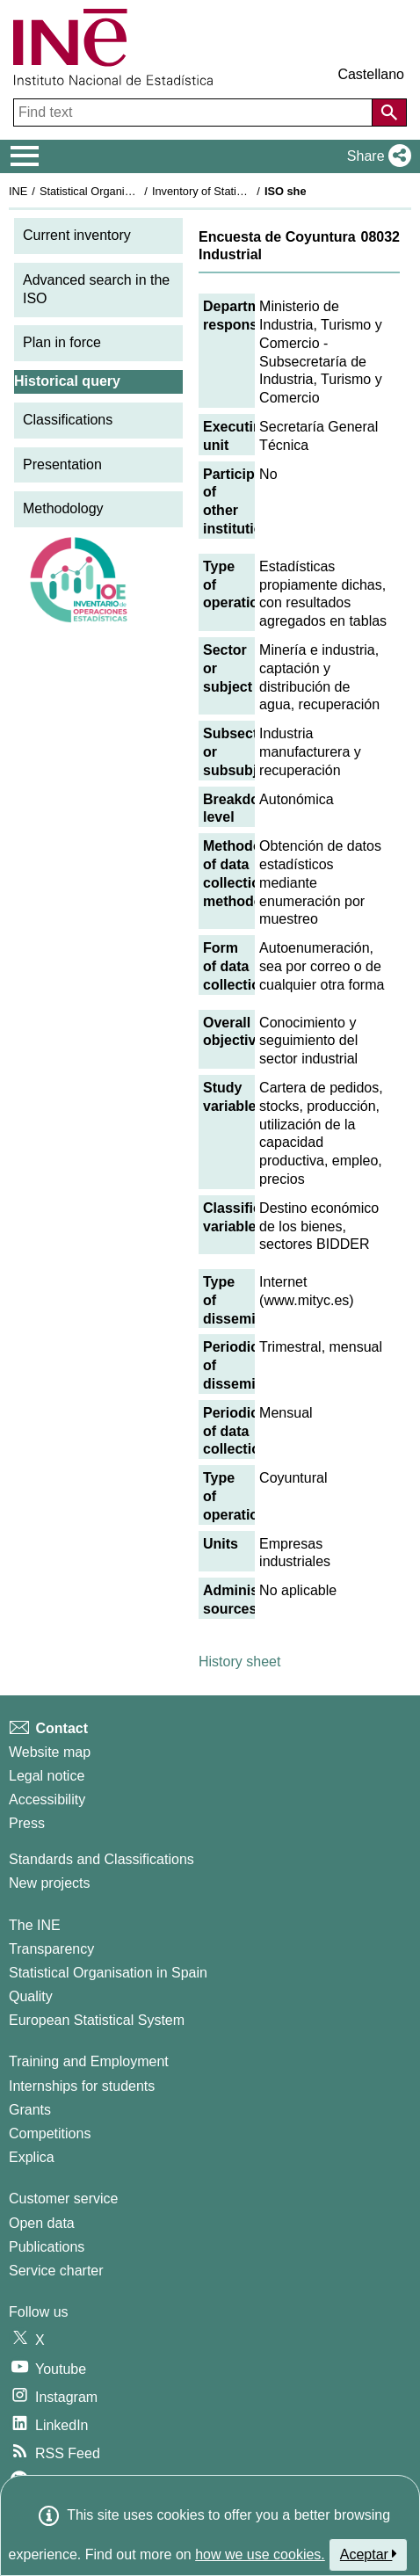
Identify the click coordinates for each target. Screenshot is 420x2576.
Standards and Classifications (101, 1859)
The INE (35, 1925)
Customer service (63, 2198)
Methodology (63, 508)
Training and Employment (89, 2061)
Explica (31, 2157)
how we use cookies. (260, 2554)
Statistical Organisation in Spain (119, 191)
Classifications (67, 419)
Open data (42, 2223)
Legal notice (46, 1775)
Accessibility (47, 1799)
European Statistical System (97, 2020)
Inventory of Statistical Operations (236, 191)
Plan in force (62, 342)
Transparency (51, 1948)
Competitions (50, 2133)
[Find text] (194, 112)
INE (18, 191)
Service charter (56, 2270)
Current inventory (77, 235)
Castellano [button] (370, 74)
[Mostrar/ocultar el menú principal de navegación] (25, 156)
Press (27, 1823)
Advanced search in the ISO (96, 289)
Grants (30, 2109)
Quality (31, 1996)
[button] (375, 156)
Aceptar (368, 2554)
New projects (49, 1883)
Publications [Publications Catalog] (46, 2246)
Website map (50, 1752)
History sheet (239, 1661)
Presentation (62, 464)
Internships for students (82, 2086)
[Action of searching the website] (389, 112)
